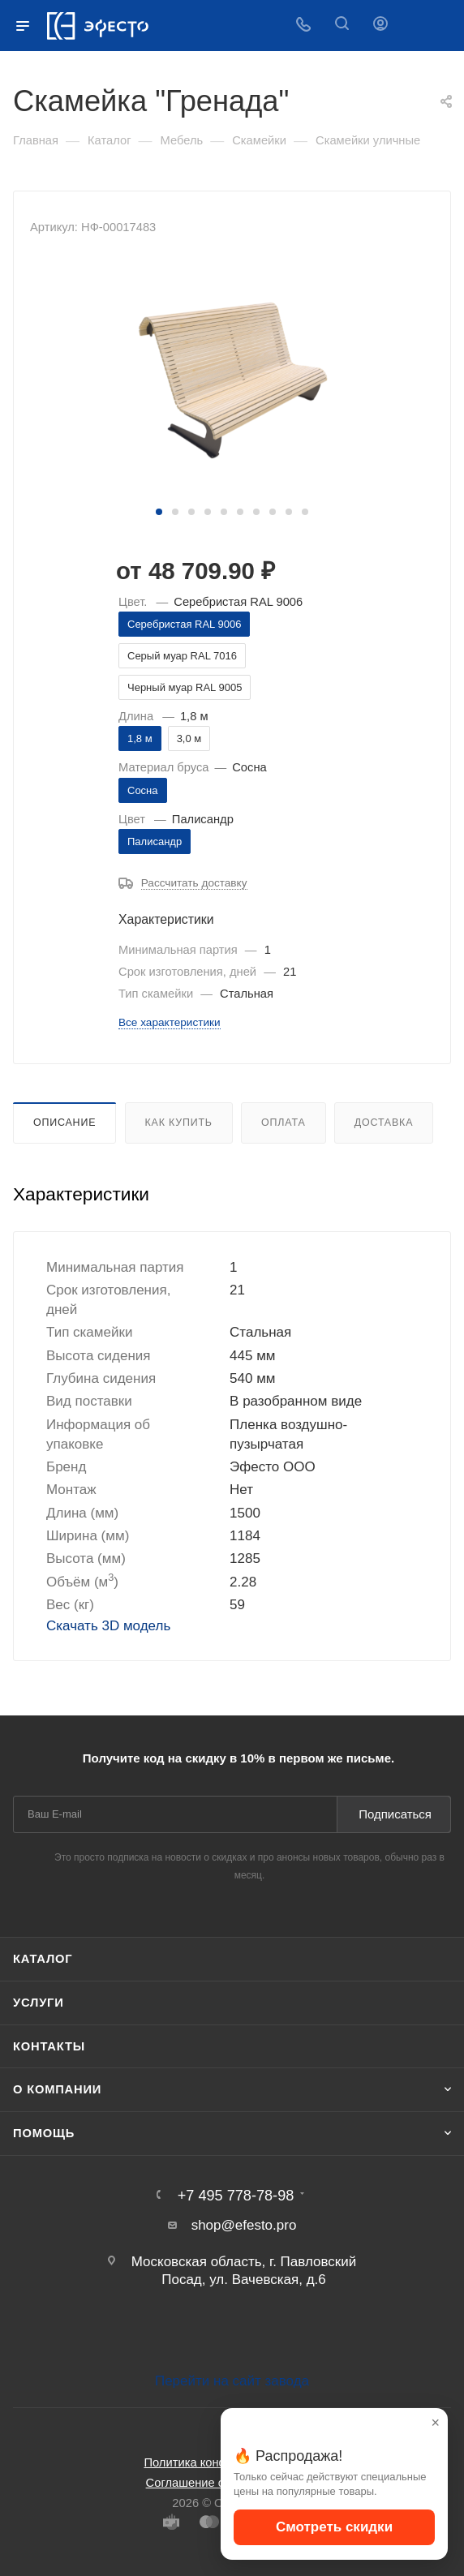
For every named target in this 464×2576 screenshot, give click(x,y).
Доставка (383, 1122)
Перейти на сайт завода (232, 2381)
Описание (64, 1122)
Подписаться (395, 1814)
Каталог (42, 1958)
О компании (57, 2089)
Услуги (38, 2002)
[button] (159, 511)
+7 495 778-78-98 (236, 2195)
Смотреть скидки (334, 2527)
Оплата (283, 1122)
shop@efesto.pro (244, 2225)
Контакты (49, 2046)
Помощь (44, 2133)
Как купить (179, 1122)
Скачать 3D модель (108, 1626)
